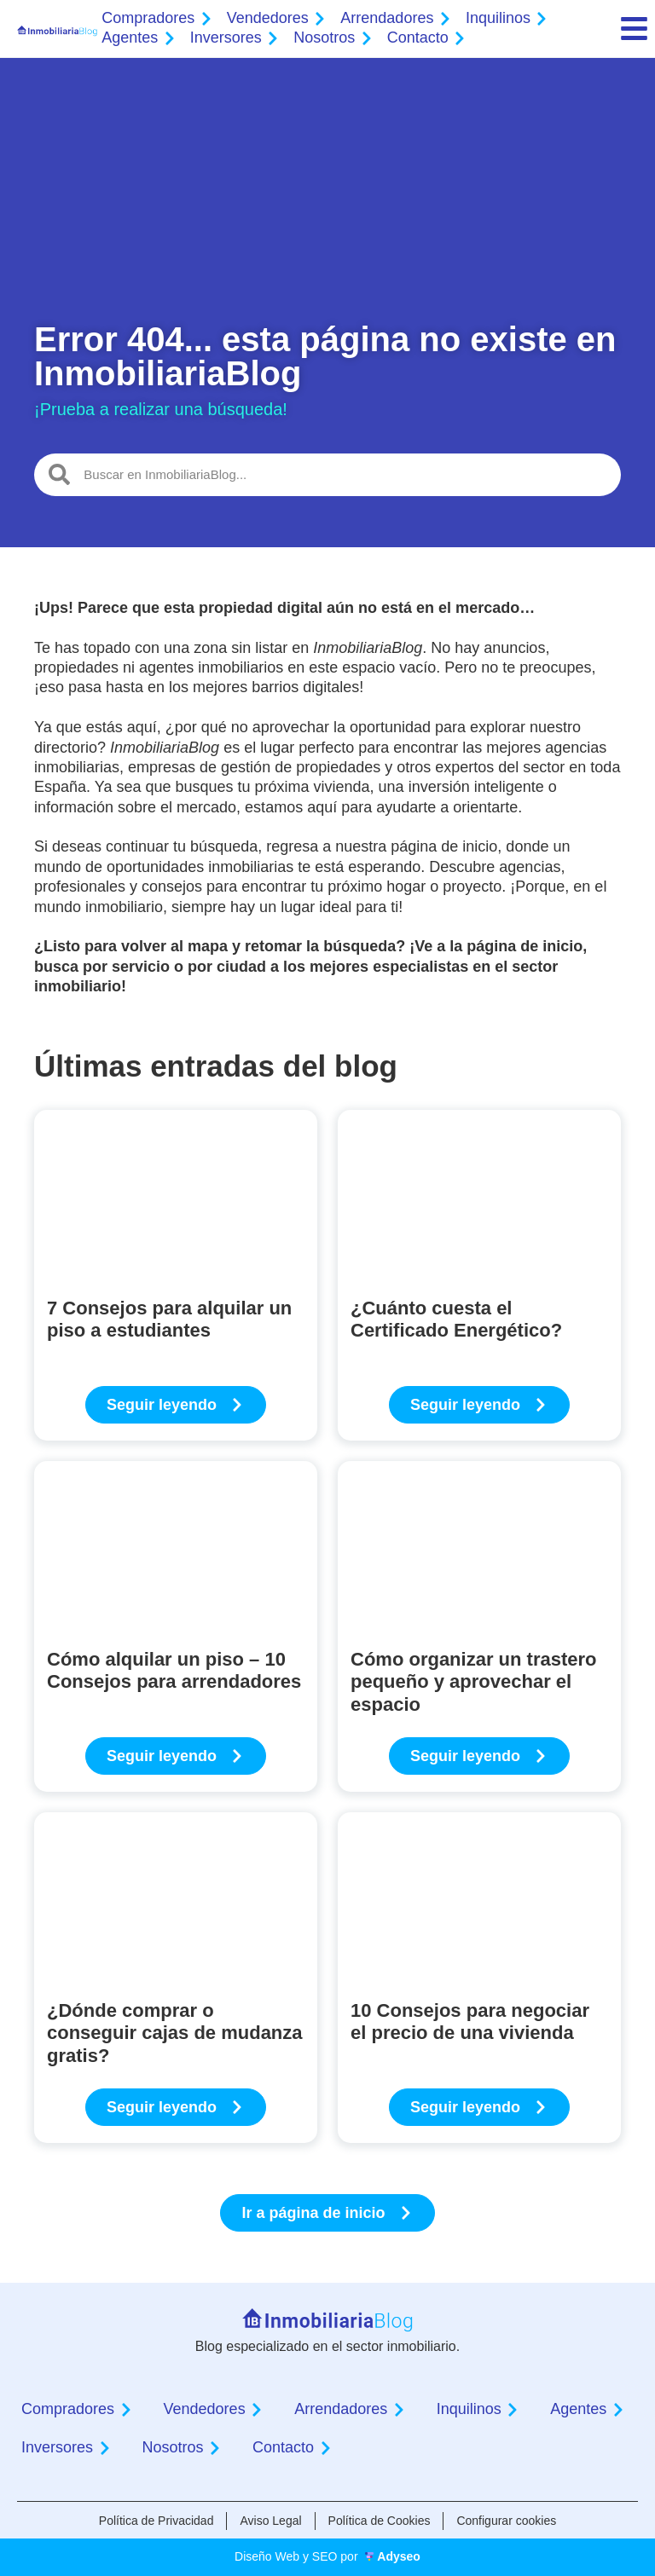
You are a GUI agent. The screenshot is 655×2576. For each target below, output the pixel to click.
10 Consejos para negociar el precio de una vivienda (470, 2021)
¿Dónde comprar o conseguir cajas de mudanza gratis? (175, 2033)
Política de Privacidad (156, 2520)
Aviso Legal (270, 2520)
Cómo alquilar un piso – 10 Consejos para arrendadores (174, 1670)
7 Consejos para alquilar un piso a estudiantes (169, 1319)
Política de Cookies (379, 2520)
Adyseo (398, 2556)
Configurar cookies (506, 2520)
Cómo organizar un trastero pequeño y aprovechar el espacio (473, 1682)
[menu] (634, 28)
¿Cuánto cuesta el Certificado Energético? (456, 1319)
